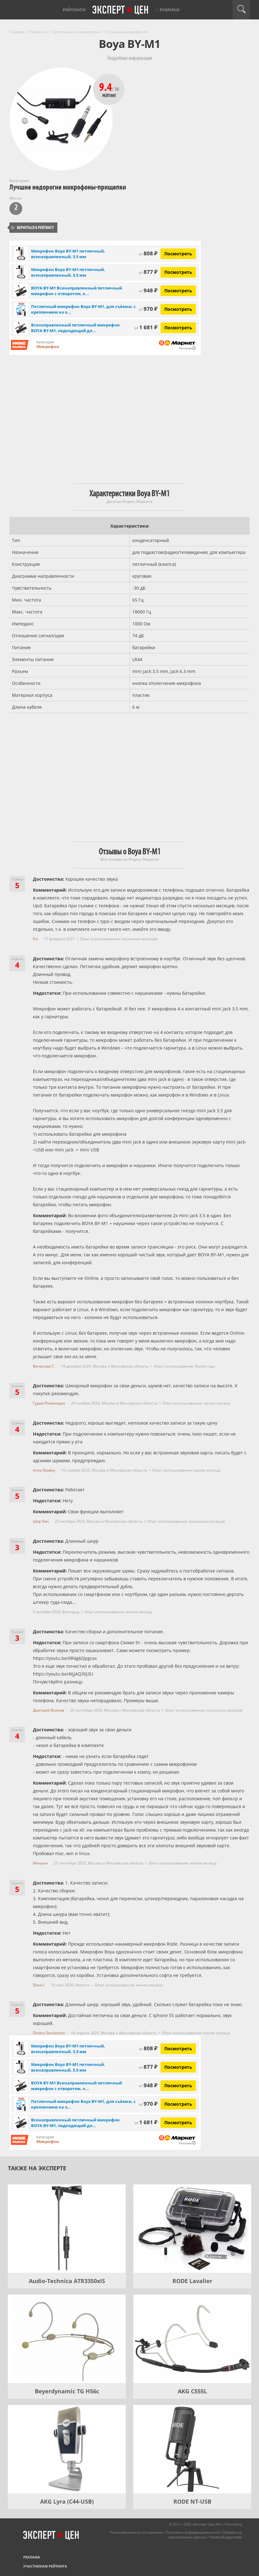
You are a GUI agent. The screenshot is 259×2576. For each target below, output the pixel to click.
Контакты (234, 2524)
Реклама (31, 2557)
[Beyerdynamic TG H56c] (67, 2339)
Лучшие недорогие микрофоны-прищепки (67, 187)
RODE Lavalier (192, 2281)
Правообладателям (225, 2537)
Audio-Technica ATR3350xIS (67, 2281)
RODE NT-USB (192, 2501)
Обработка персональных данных (205, 2534)
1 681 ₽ (146, 327)
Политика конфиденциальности (193, 2532)
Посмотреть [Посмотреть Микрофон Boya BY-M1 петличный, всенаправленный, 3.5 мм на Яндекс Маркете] (178, 254)
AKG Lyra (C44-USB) (67, 2501)
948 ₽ (148, 290)
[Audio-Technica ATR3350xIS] (67, 2228)
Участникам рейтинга (45, 2566)
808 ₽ (148, 253)
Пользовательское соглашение (136, 2532)
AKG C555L (192, 2391)
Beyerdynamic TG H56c (67, 2391)
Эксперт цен (120, 10)
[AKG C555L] (192, 2339)
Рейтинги (74, 10)
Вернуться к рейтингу (32, 227)
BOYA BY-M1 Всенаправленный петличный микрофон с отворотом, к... (76, 290)
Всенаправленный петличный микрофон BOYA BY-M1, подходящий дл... (75, 327)
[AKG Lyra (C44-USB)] (67, 2449)
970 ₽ (148, 308)
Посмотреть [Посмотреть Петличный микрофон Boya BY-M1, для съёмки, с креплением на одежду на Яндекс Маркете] (178, 309)
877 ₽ (148, 271)
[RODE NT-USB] (192, 2449)
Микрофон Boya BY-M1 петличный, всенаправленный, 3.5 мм (68, 253)
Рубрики (170, 10)
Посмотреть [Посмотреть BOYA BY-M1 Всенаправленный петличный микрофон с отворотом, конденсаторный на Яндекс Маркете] (178, 291)
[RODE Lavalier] (192, 2228)
